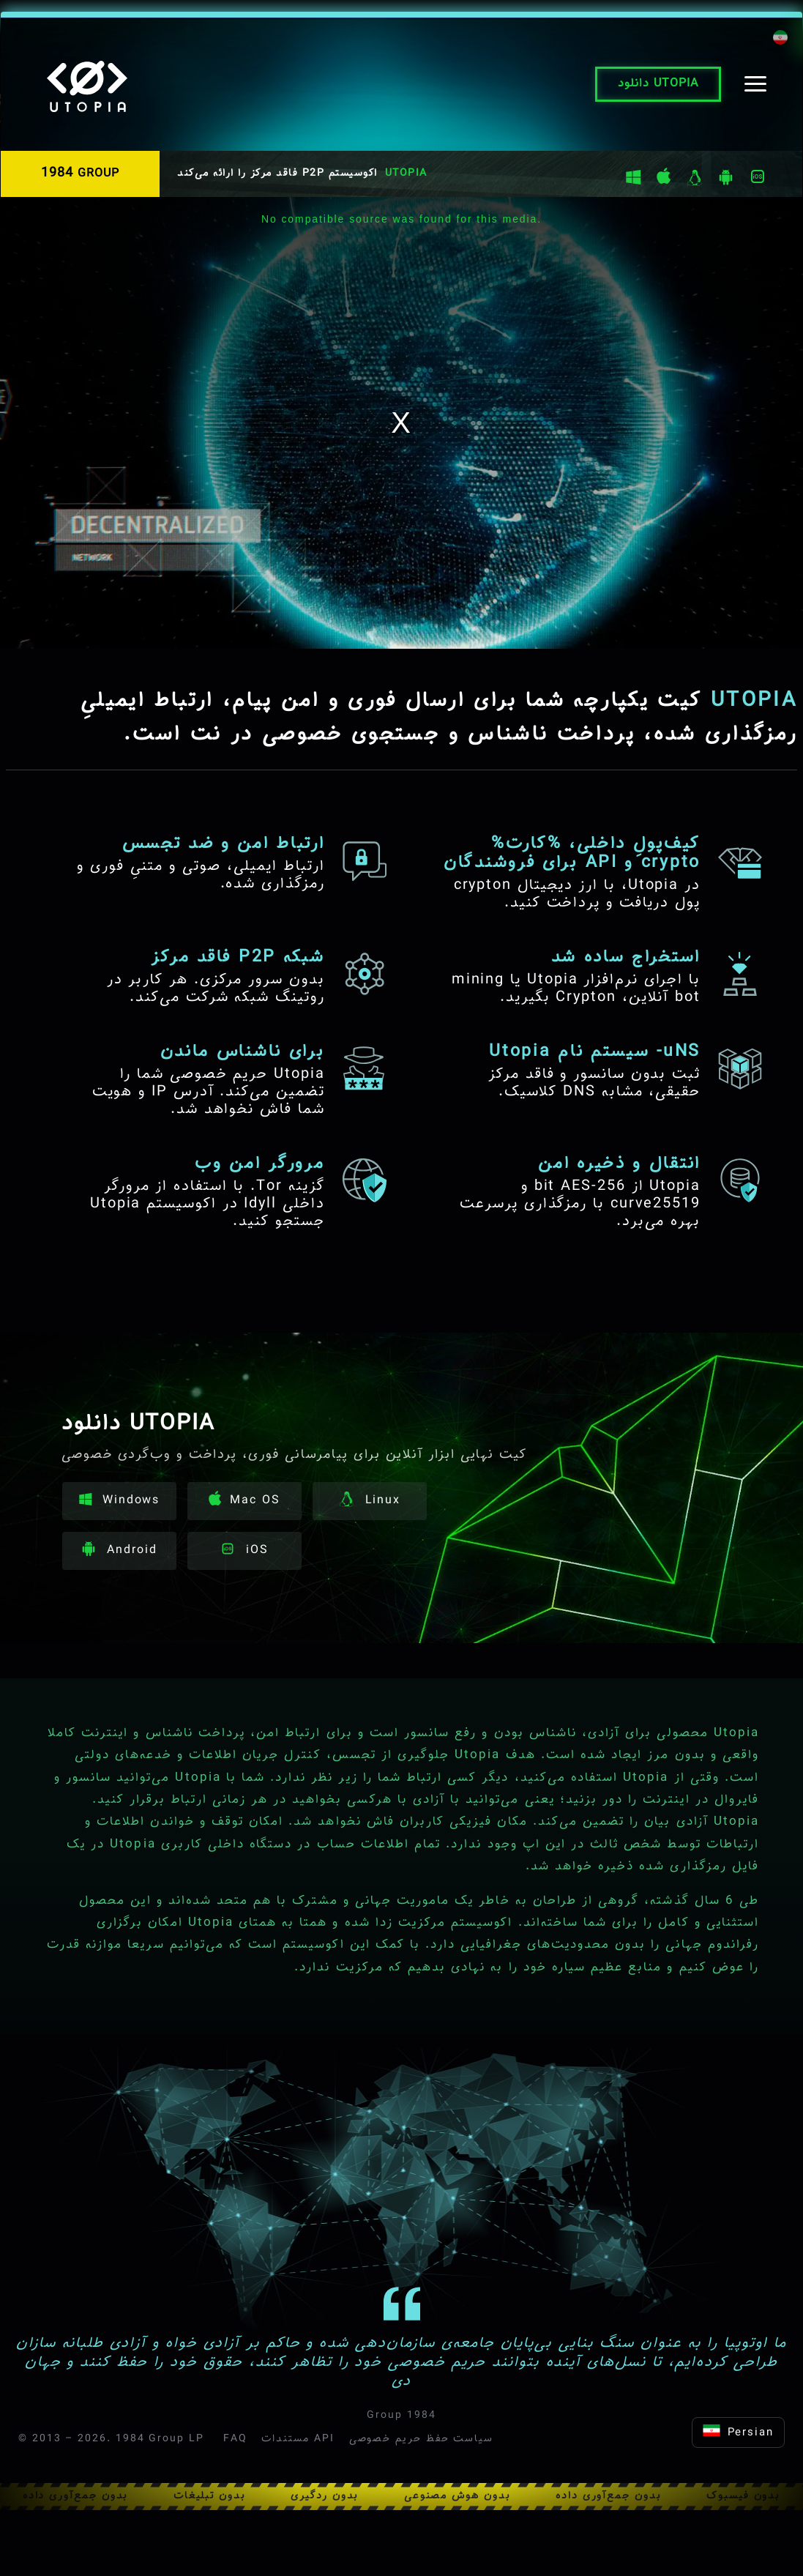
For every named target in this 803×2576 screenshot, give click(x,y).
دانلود (658, 84)
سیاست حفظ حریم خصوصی (421, 2439)
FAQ (235, 2439)
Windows (119, 1501)
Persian (738, 2432)
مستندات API (297, 2439)
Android (119, 1550)
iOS (244, 1550)
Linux (370, 1501)
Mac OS (244, 1500)
